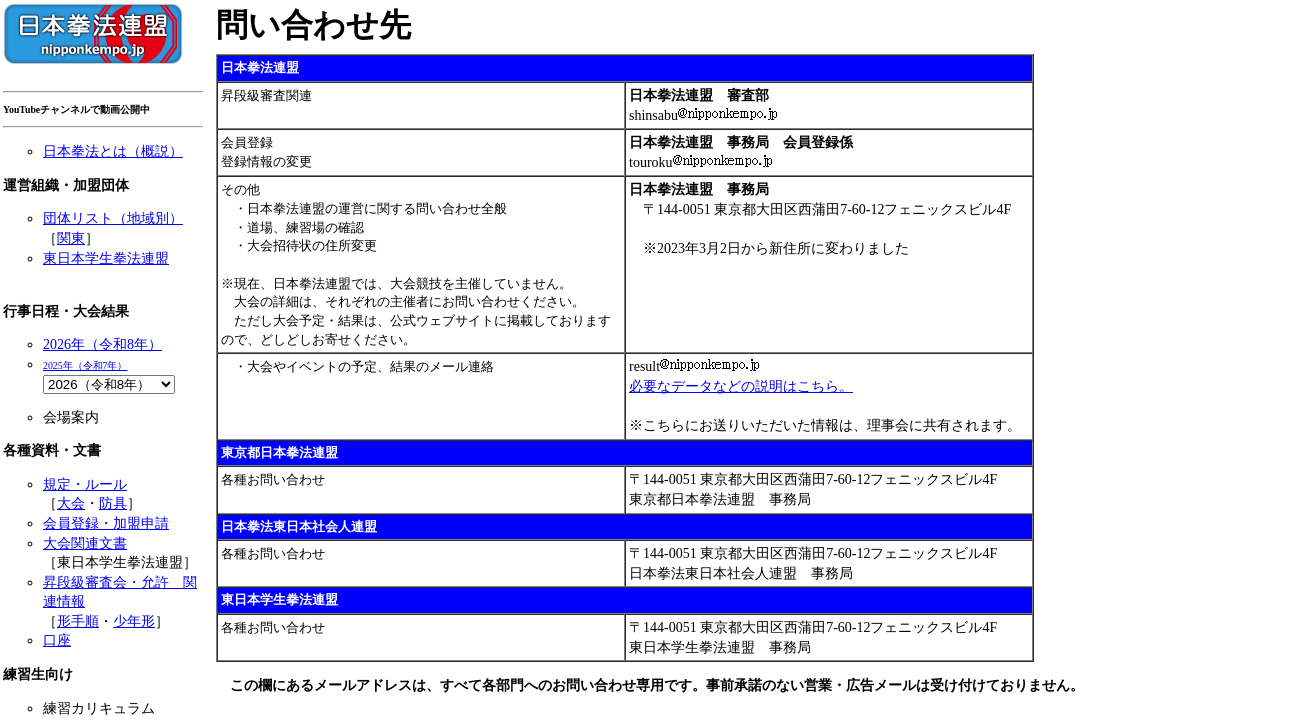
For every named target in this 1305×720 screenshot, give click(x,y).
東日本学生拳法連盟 (106, 258)
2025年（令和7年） (85, 365)
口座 (57, 640)
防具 (113, 503)
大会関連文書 (85, 543)
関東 (71, 238)
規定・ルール (85, 484)
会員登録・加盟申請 (106, 523)
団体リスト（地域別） (113, 218)
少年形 (134, 621)
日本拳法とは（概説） (113, 151)
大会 (71, 503)
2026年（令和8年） (102, 344)
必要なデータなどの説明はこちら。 (741, 386)
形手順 (78, 621)
